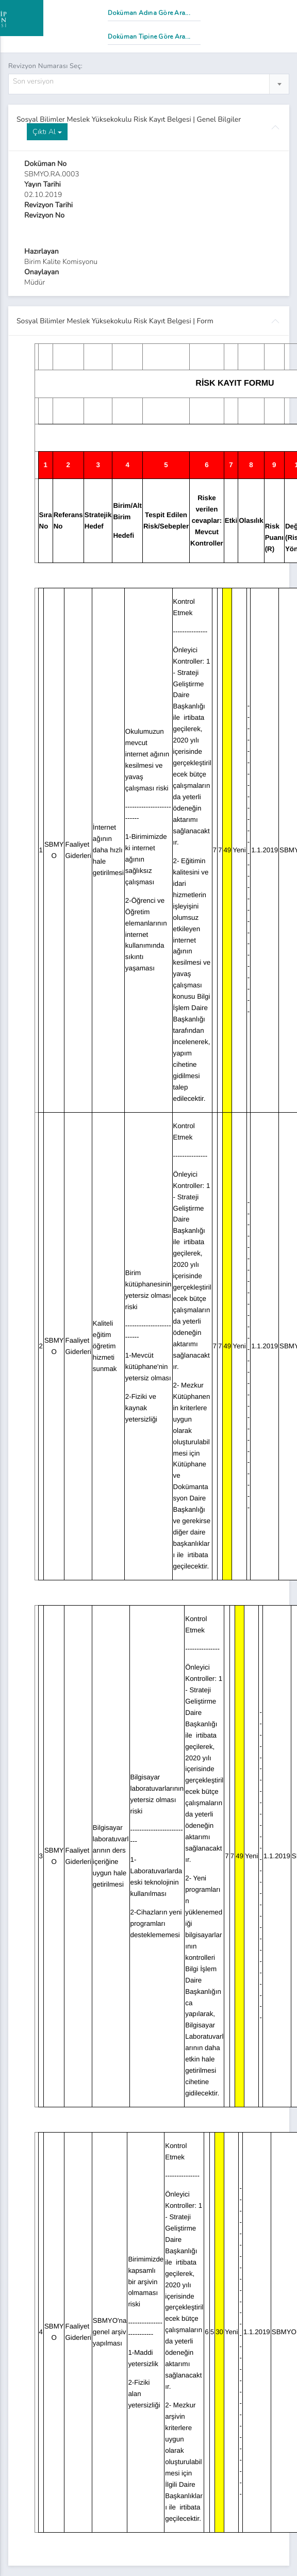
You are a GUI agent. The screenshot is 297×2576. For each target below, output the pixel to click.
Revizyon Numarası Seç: (45, 66)
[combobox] (148, 84)
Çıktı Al (47, 132)
